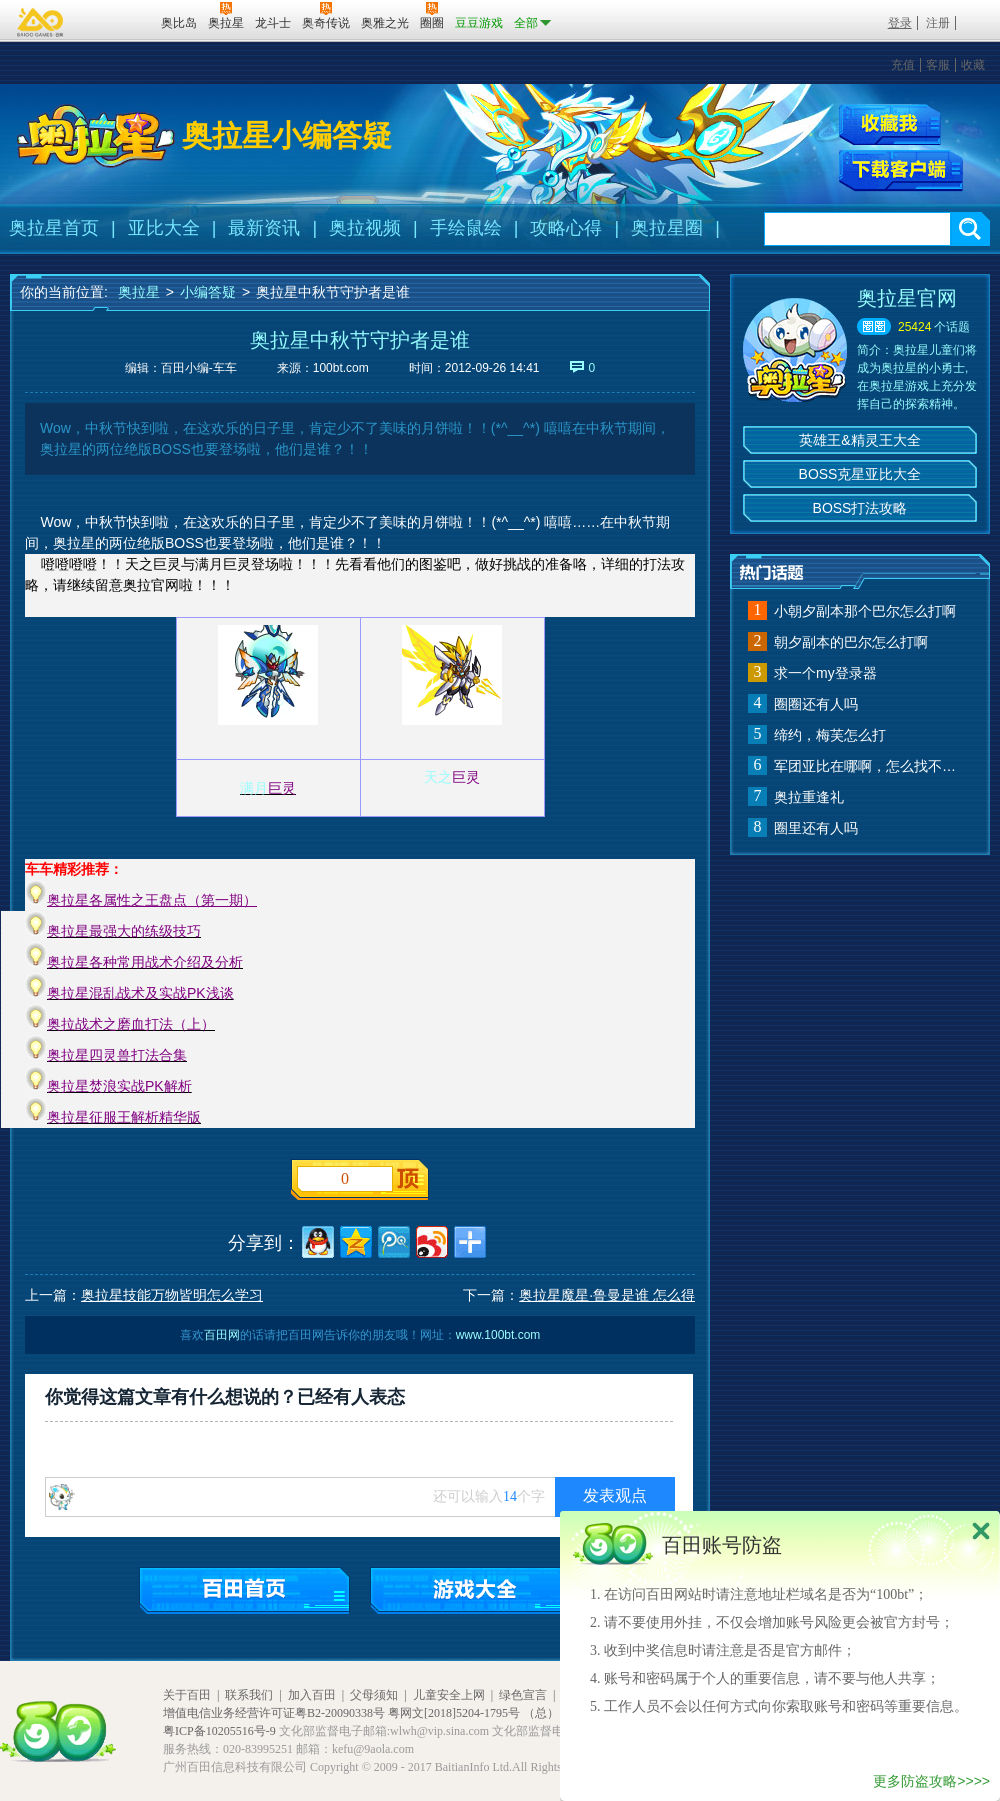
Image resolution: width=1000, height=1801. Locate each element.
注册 (938, 23)
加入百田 (312, 1695)
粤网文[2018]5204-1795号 (454, 1713)
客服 (938, 65)
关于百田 (187, 1695)
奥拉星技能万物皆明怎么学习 (172, 1295)
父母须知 (374, 1695)
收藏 (973, 65)
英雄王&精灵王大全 (859, 440)
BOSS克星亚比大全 (860, 474)
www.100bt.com (498, 1335)
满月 (254, 788)
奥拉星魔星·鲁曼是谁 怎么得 (607, 1295)
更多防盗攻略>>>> (931, 1781)
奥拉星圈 (667, 228)
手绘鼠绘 (466, 228)
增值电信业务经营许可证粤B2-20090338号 (274, 1713)
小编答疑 (208, 292)
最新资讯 (264, 228)
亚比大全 (164, 228)
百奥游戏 (41, 22)
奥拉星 (139, 292)
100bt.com (341, 368)
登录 (900, 23)
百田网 (116, 21)
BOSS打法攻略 (860, 508)
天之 (438, 777)
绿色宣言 (523, 1695)
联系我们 (249, 1695)
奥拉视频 (365, 228)
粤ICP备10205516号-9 (219, 1731)
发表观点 (615, 1495)
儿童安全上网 (449, 1695)
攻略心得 (566, 228)
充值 (903, 65)
